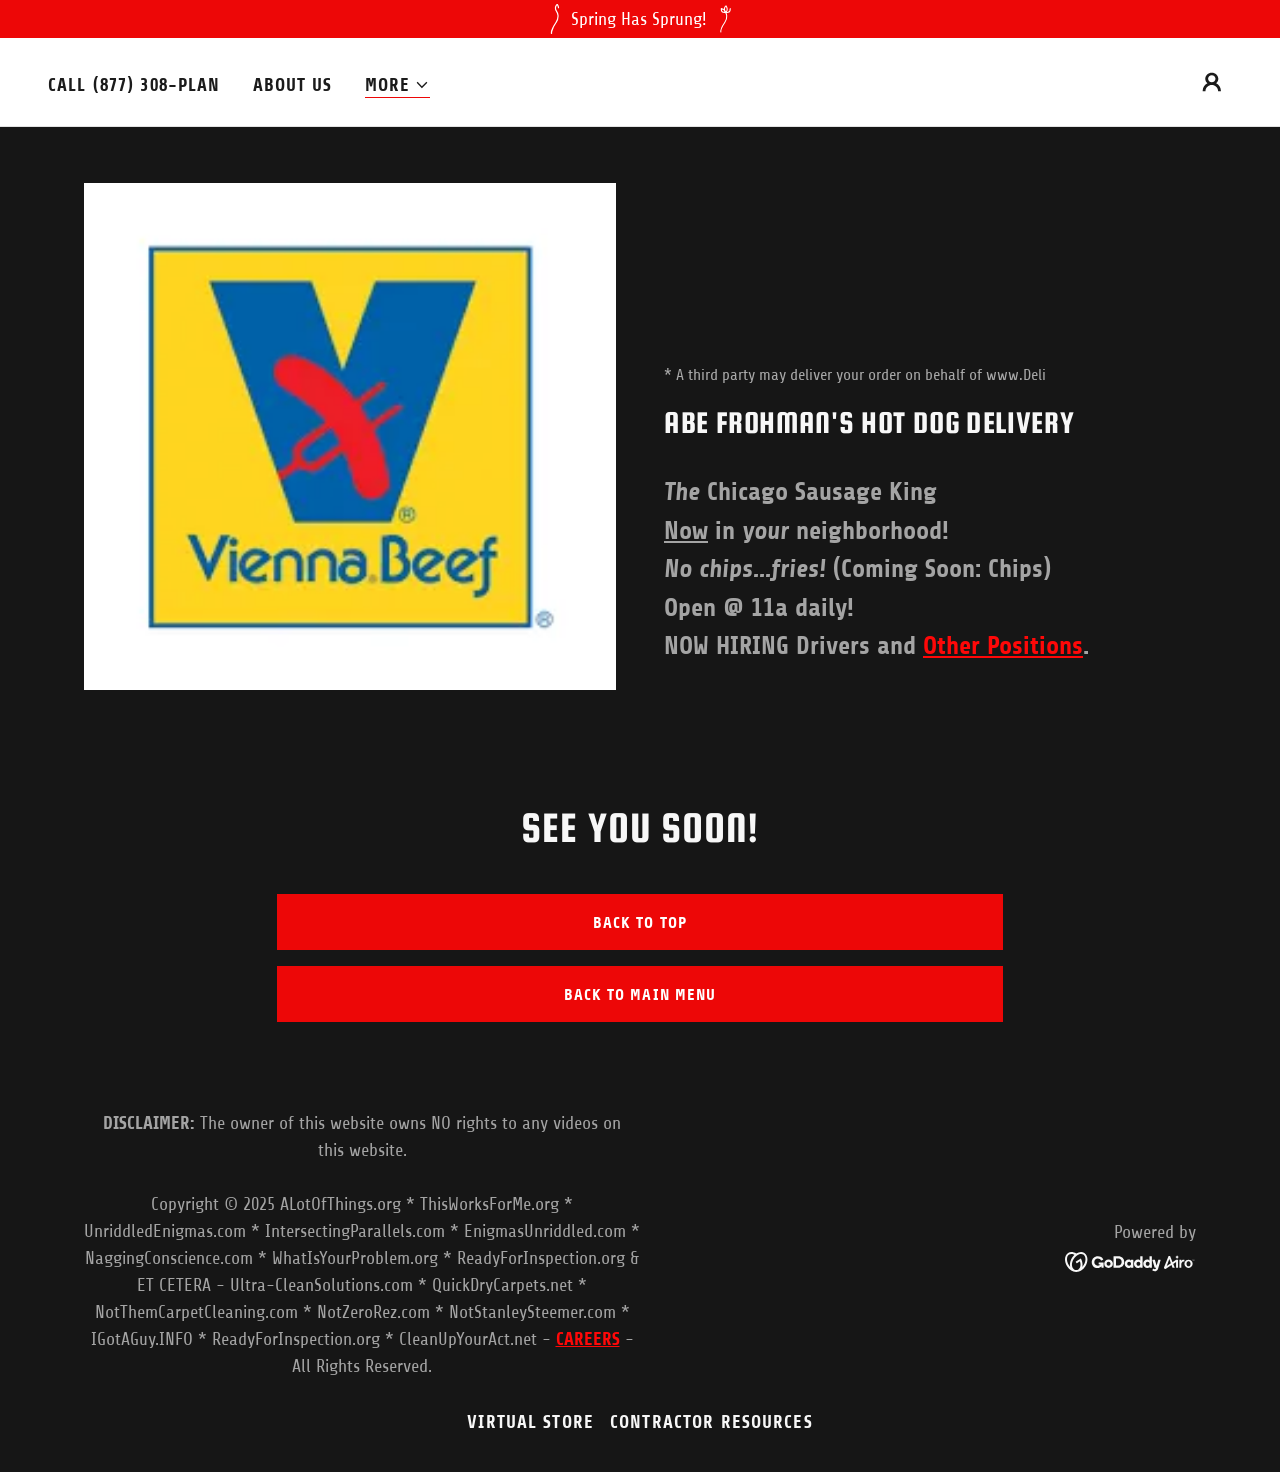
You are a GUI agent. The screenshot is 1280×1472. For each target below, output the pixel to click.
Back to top (639, 922)
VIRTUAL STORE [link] (530, 1422)
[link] (1130, 1260)
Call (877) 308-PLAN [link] (134, 85)
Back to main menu (639, 994)
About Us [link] (293, 85)
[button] (398, 85)
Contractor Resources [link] (711, 1422)
